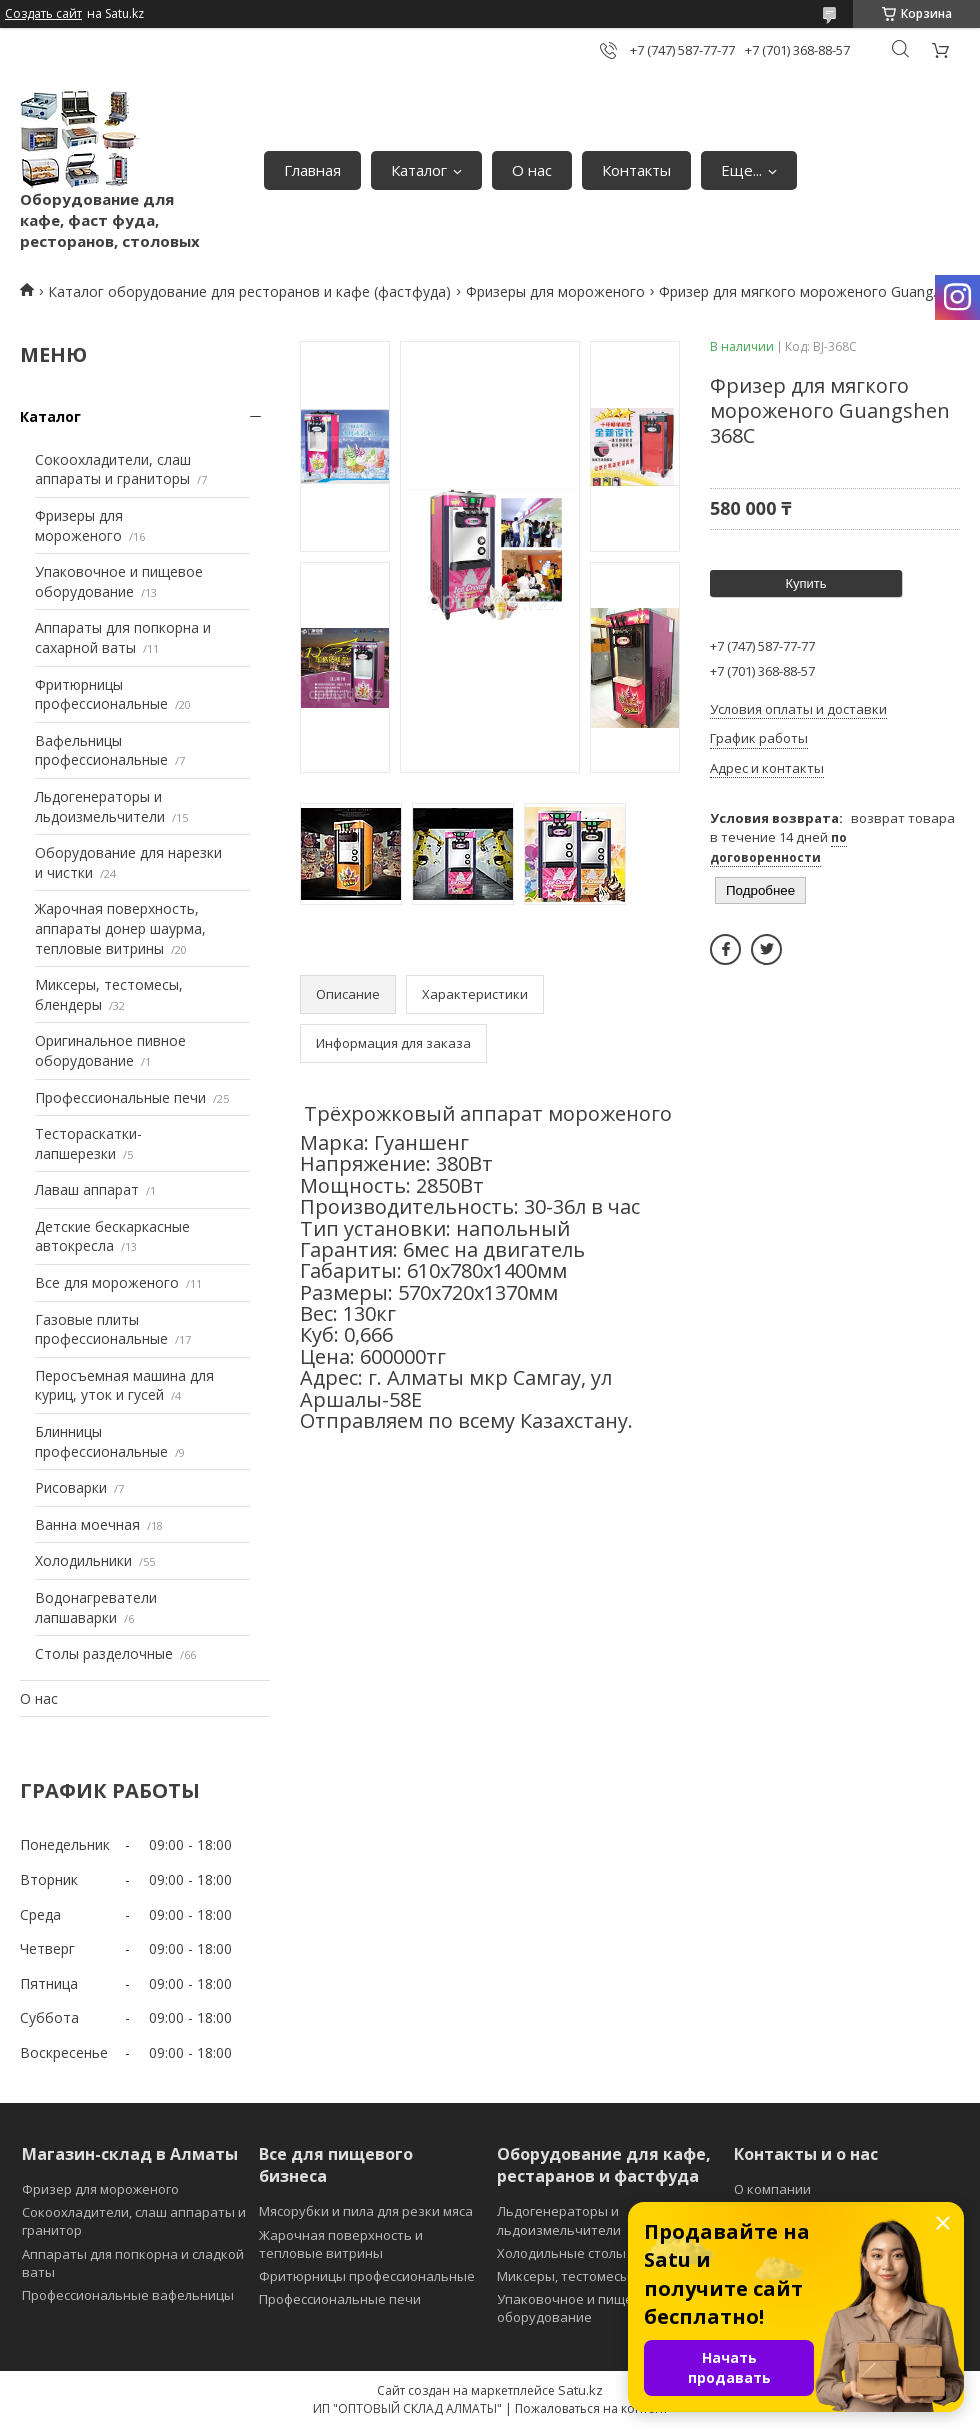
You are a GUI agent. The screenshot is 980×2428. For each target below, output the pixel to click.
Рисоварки (71, 1487)
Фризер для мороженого (100, 2189)
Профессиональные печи (120, 1097)
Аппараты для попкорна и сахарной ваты (123, 637)
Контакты (636, 170)
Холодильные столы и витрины (597, 2253)
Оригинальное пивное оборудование (110, 1050)
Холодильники (83, 1560)
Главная (312, 170)
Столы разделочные (104, 1653)
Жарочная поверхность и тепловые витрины (341, 2244)
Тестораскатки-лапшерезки (88, 1143)
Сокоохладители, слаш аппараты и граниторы (113, 469)
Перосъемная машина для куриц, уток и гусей (124, 1385)
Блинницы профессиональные (101, 1441)
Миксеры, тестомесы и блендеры (603, 2276)
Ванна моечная (87, 1524)
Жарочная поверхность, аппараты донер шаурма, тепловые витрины (120, 928)
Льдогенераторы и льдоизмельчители (100, 806)
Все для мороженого (107, 1282)
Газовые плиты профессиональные (101, 1329)
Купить (805, 583)
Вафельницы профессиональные (101, 750)
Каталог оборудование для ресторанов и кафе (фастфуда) (249, 291)
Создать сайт (43, 14)
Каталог (419, 170)
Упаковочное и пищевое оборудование (119, 581)
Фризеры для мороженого (555, 291)
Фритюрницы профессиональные (101, 694)
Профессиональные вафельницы (128, 2295)
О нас (532, 170)
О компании (772, 2189)
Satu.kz (580, 2390)
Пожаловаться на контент (591, 2408)
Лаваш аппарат (87, 1189)
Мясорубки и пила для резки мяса (366, 2211)
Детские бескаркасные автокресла (112, 1236)
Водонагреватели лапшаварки (96, 1607)
